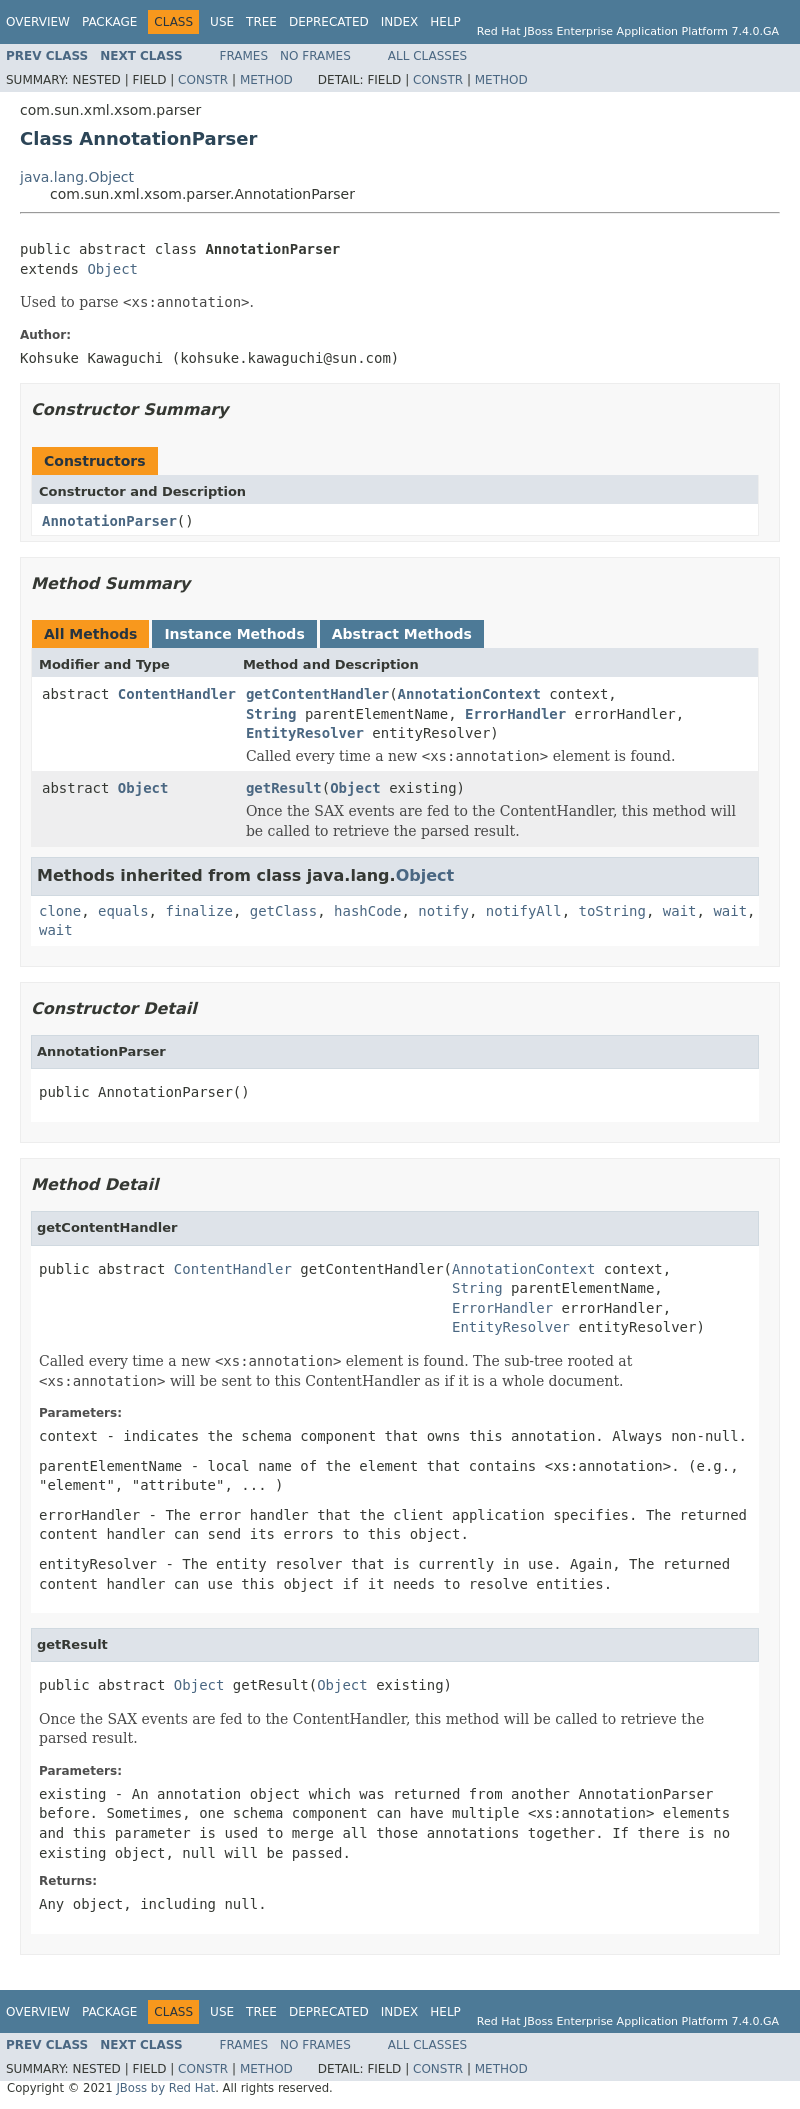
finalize (198, 911)
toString (612, 911)
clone (60, 911)
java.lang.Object (77, 177)
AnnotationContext (469, 694)
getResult (284, 788)
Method (266, 80)
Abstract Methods (402, 634)
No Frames (315, 56)
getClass (283, 911)
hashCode (367, 911)
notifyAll (524, 911)
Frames (244, 56)
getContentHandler (317, 694)
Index (400, 22)
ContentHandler (177, 694)
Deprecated (329, 22)
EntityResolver (305, 733)
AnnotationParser (109, 521)
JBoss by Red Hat (165, 2088)
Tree (261, 22)
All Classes (427, 56)
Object (112, 269)
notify (443, 911)
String (271, 714)
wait (680, 911)
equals (123, 911)
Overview (38, 22)
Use (222, 22)
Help (445, 22)
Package (109, 22)
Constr (203, 80)
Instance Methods (234, 634)
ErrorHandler (515, 714)
